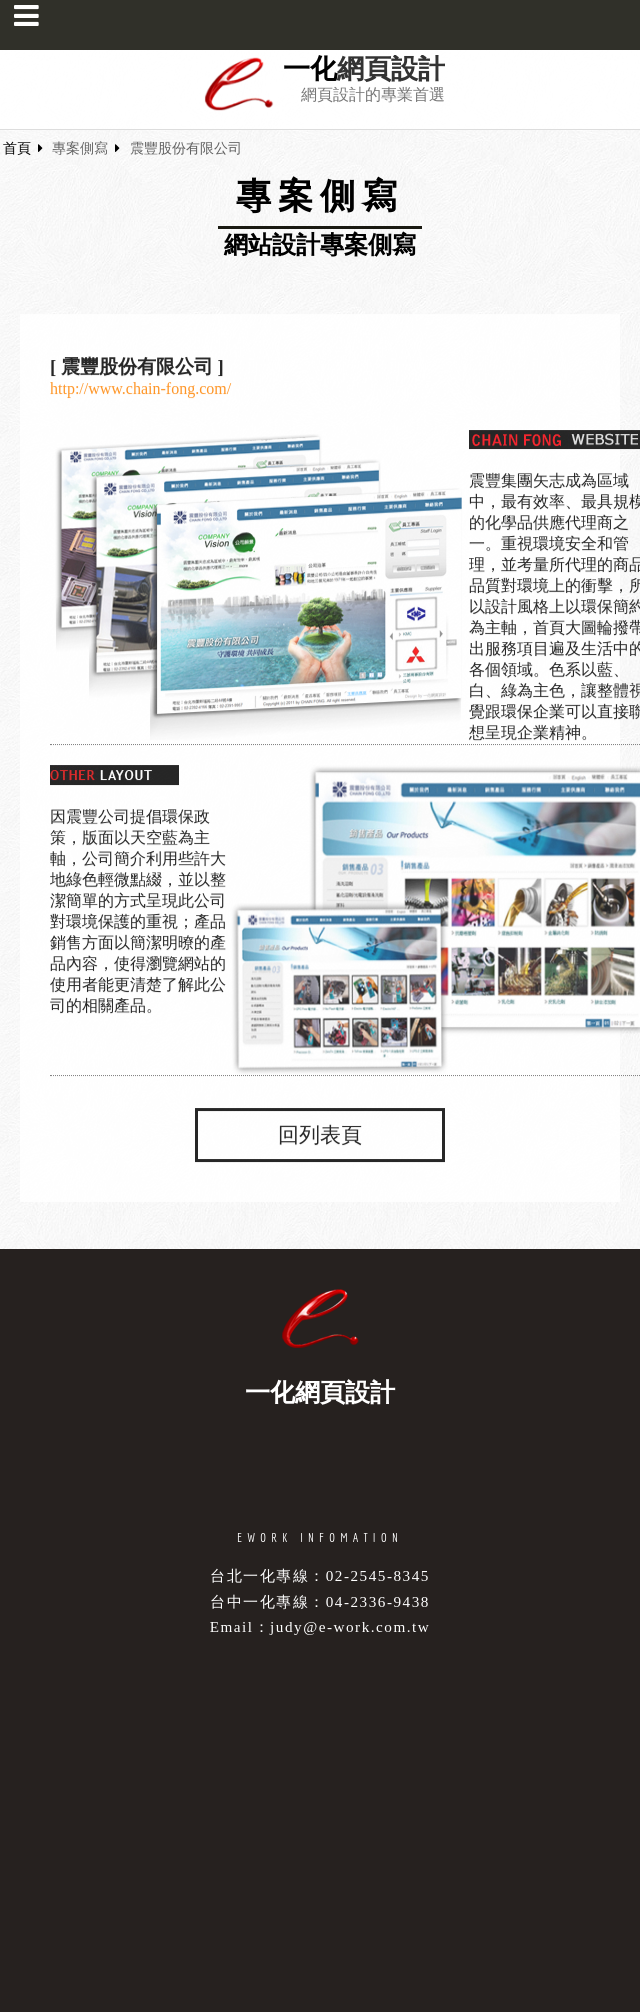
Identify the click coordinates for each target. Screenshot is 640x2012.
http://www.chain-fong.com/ (140, 389)
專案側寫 (80, 148)
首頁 (17, 148)
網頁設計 (391, 69)
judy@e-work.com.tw (350, 1626)
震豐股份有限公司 (186, 148)
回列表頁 (320, 1135)
